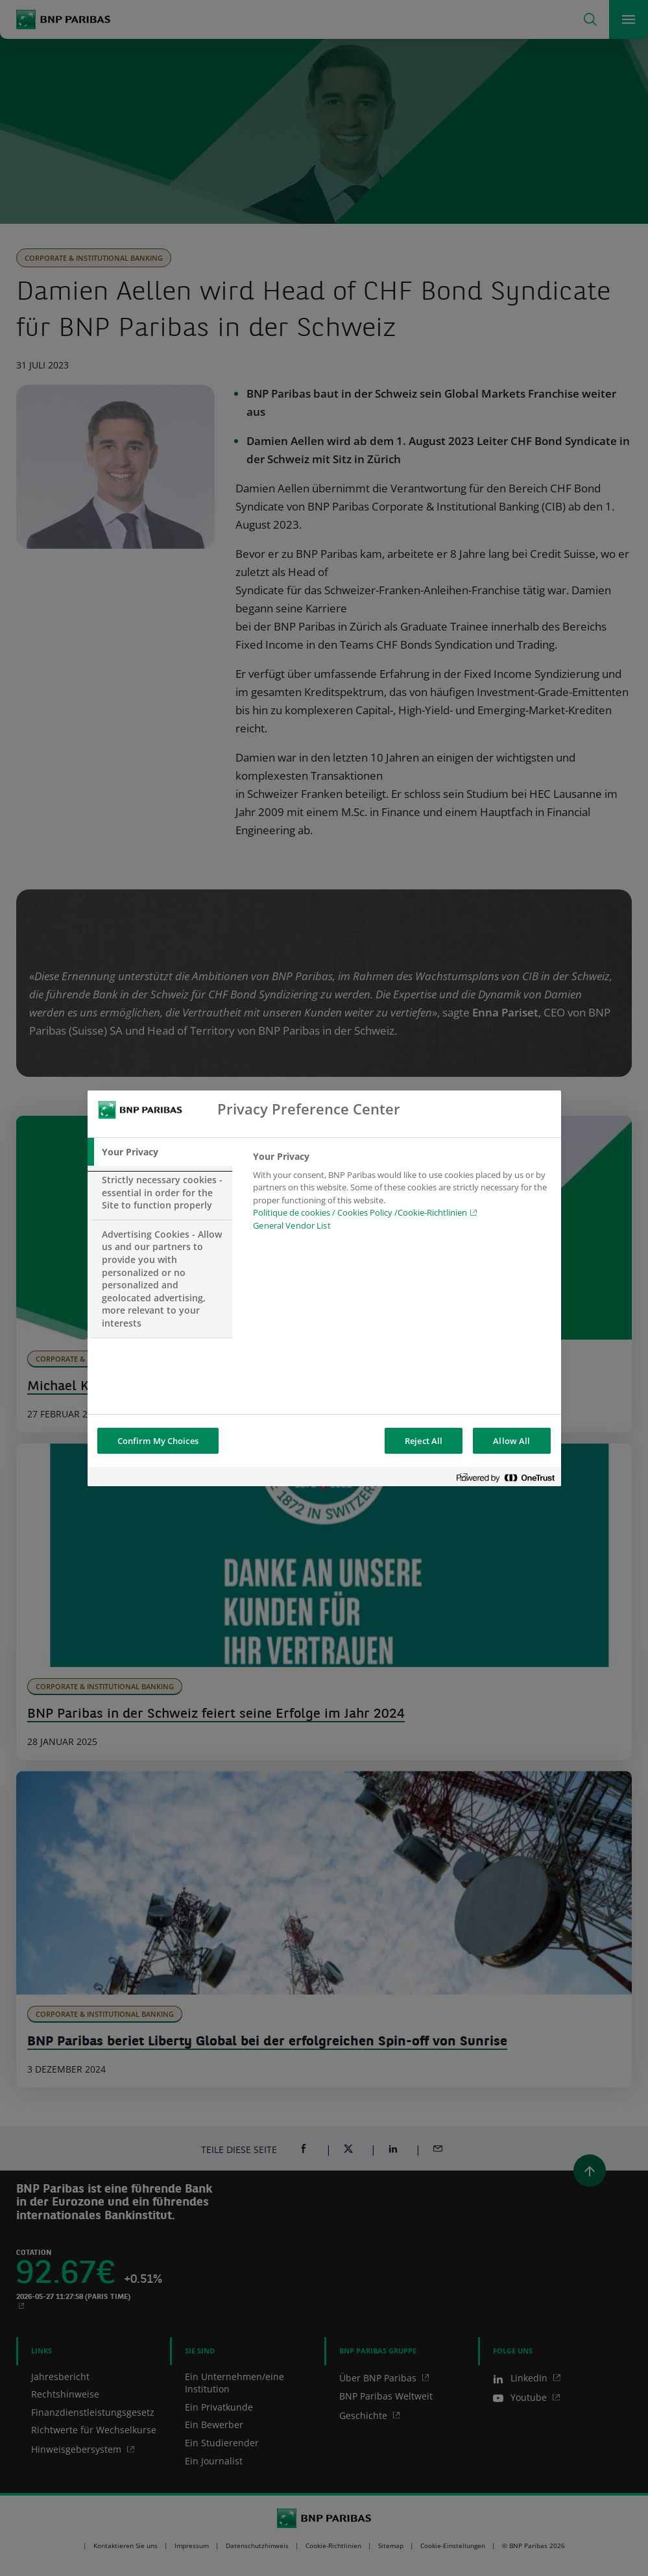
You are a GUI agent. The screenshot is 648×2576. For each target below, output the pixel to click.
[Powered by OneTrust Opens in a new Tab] (505, 1478)
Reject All (423, 1441)
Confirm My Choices (157, 1441)
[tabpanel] (401, 1195)
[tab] (160, 1152)
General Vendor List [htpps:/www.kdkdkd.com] (291, 1225)
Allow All (511, 1441)
